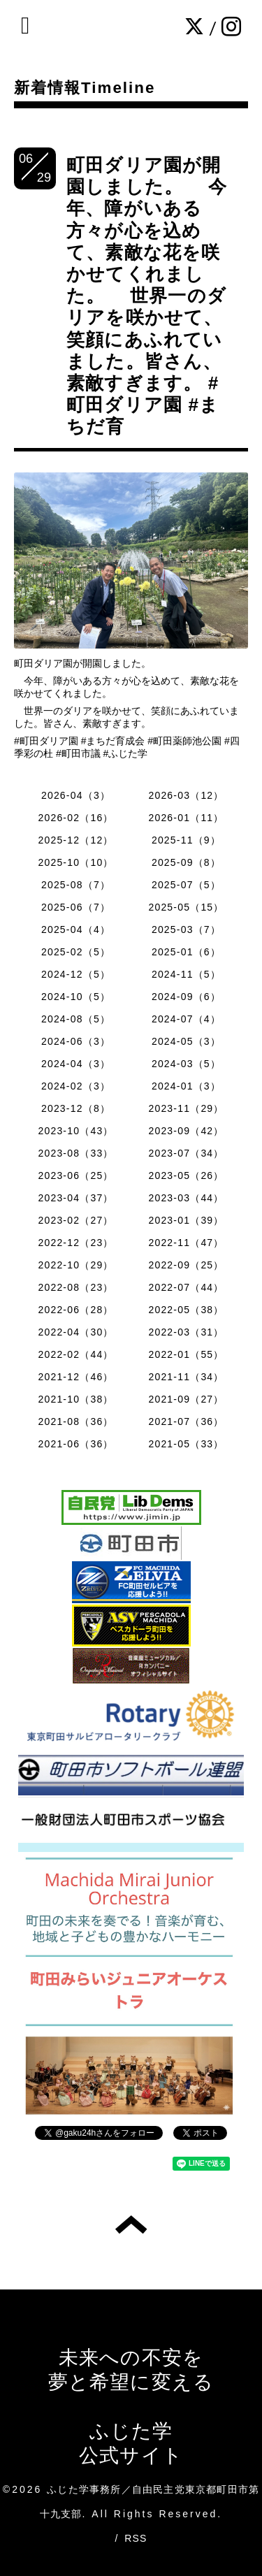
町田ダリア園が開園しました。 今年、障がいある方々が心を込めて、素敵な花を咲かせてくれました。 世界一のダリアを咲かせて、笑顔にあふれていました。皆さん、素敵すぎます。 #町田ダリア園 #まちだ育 (146, 295)
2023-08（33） (75, 1153)
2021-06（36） (75, 1443)
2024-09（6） (186, 996)
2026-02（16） (75, 817)
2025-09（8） (186, 862)
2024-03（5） (186, 1063)
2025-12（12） (75, 840)
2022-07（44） (186, 1287)
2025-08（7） (75, 884)
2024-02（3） (75, 1086)
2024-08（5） (75, 1019)
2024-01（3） (186, 1086)
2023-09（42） (186, 1130)
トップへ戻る (131, 2224)
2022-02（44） (75, 1354)
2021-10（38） (75, 1399)
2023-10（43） (75, 1130)
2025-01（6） (186, 951)
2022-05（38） (186, 1309)
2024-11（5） (186, 974)
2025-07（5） (186, 884)
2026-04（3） (75, 795)
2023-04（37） (75, 1197)
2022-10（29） (75, 1265)
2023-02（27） (75, 1220)
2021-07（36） (186, 1421)
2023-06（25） (75, 1175)
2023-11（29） (186, 1108)
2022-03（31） (186, 1332)
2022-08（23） (75, 1287)
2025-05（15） (186, 907)
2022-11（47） (186, 1242)
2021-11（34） (186, 1376)
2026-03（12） (186, 795)
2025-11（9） (186, 840)
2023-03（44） (186, 1197)
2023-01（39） (186, 1220)
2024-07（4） (186, 1019)
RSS (135, 2538)
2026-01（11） (186, 817)
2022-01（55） (186, 1354)
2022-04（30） (75, 1332)
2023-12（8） (75, 1108)
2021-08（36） (75, 1421)
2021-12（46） (75, 1376)
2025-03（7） (186, 929)
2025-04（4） (75, 929)
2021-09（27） (186, 1399)
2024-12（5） (75, 974)
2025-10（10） (75, 862)
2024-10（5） (75, 996)
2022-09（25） (186, 1265)
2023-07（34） (186, 1153)
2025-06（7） (75, 907)
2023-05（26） (186, 1175)
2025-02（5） (75, 951)
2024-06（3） (75, 1041)
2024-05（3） (186, 1041)
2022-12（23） (75, 1242)
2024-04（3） (75, 1063)
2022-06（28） (75, 1309)
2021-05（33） (186, 1443)
